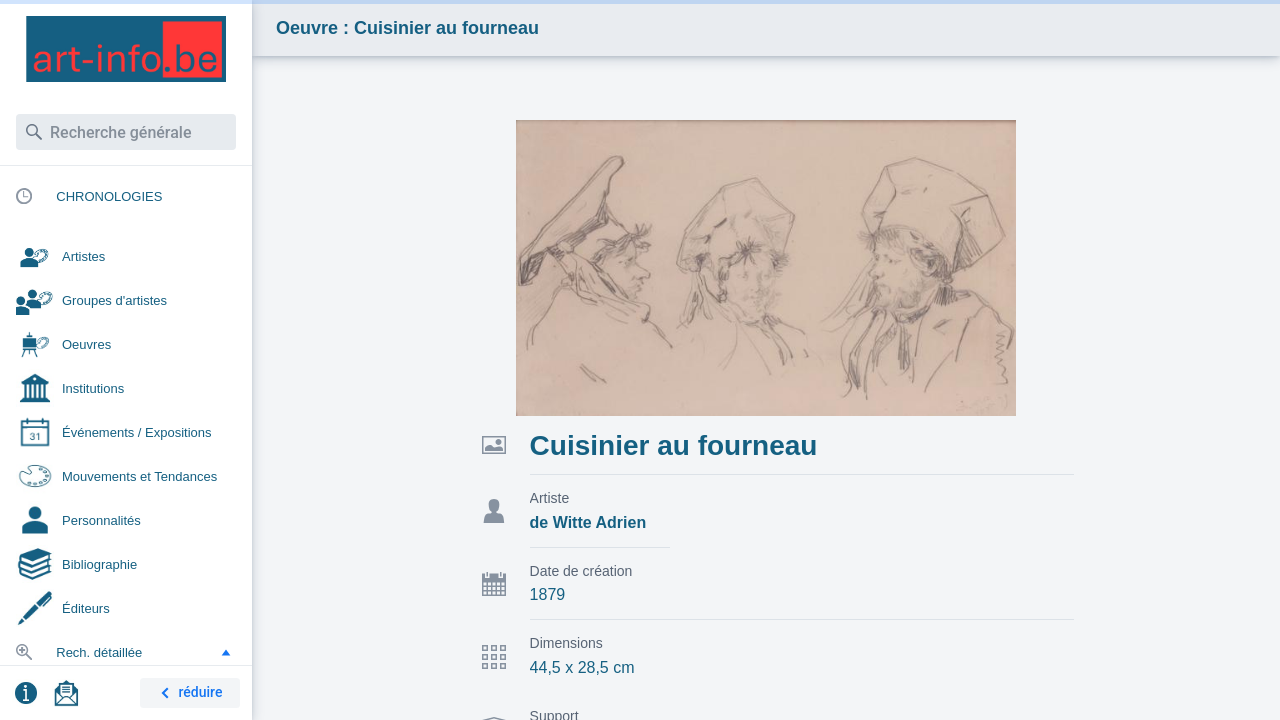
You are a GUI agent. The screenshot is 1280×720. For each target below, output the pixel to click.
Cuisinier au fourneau (674, 445)
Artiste (550, 498)
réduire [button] (188, 693)
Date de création (581, 571)
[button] (226, 652)
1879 (548, 594)
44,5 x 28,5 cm (582, 667)
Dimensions (566, 643)
